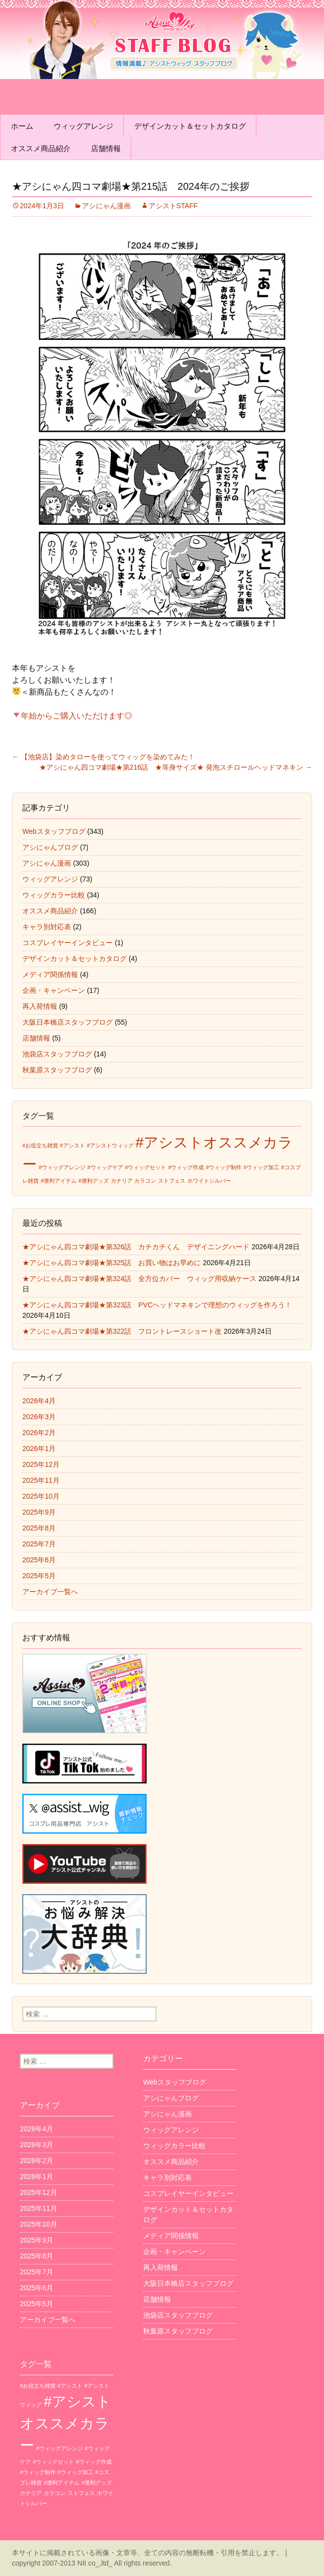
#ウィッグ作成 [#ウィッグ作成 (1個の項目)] (186, 1167)
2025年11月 (41, 1480)
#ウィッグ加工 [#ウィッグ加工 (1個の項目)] (261, 1167)
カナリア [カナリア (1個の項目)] (122, 1181)
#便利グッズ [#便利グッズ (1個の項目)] (94, 1181)
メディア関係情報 (50, 974)
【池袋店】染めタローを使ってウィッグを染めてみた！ (103, 757)
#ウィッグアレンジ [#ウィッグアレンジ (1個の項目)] (62, 1167)
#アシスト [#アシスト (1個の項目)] (72, 1145)
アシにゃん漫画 (106, 206)
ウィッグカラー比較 (53, 895)
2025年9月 (39, 1512)
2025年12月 (41, 1464)
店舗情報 (106, 148)
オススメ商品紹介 (41, 148)
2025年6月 (39, 1560)
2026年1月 (39, 1448)
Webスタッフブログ (53, 831)
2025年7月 (39, 1544)
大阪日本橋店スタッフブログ (67, 1022)
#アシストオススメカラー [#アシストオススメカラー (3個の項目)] (65, 2423)
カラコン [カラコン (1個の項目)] (145, 1181)
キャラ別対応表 (46, 927)
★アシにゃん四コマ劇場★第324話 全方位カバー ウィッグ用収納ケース (139, 1279)
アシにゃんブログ (50, 847)
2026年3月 (39, 1417)
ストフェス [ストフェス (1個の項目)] (171, 1181)
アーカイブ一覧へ (50, 1592)
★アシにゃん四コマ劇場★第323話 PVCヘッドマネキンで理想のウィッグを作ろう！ (157, 1305)
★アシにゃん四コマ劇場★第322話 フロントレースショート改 (122, 1331)
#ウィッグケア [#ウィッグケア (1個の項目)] (105, 1167)
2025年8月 (39, 1528)
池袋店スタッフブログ (57, 1054)
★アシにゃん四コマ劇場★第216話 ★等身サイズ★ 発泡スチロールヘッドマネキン (175, 767)
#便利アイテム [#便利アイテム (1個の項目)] (59, 1181)
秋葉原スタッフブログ (57, 1070)
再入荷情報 (39, 1006)
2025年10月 (41, 1496)
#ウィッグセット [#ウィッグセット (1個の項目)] (145, 1167)
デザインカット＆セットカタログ (190, 126)
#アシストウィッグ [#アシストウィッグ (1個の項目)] (110, 1145)
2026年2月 (39, 1433)
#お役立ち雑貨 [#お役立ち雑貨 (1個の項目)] (40, 1145)
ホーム (22, 126)
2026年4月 (39, 1401)
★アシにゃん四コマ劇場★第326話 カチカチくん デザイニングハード (135, 1247)
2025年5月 (39, 1576)
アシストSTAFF (173, 206)
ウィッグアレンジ (83, 126)
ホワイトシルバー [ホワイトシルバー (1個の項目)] (209, 1181)
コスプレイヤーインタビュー (67, 943)
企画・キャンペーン (53, 990)
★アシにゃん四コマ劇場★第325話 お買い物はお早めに (111, 1263)
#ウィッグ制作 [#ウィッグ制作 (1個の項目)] (224, 1167)
